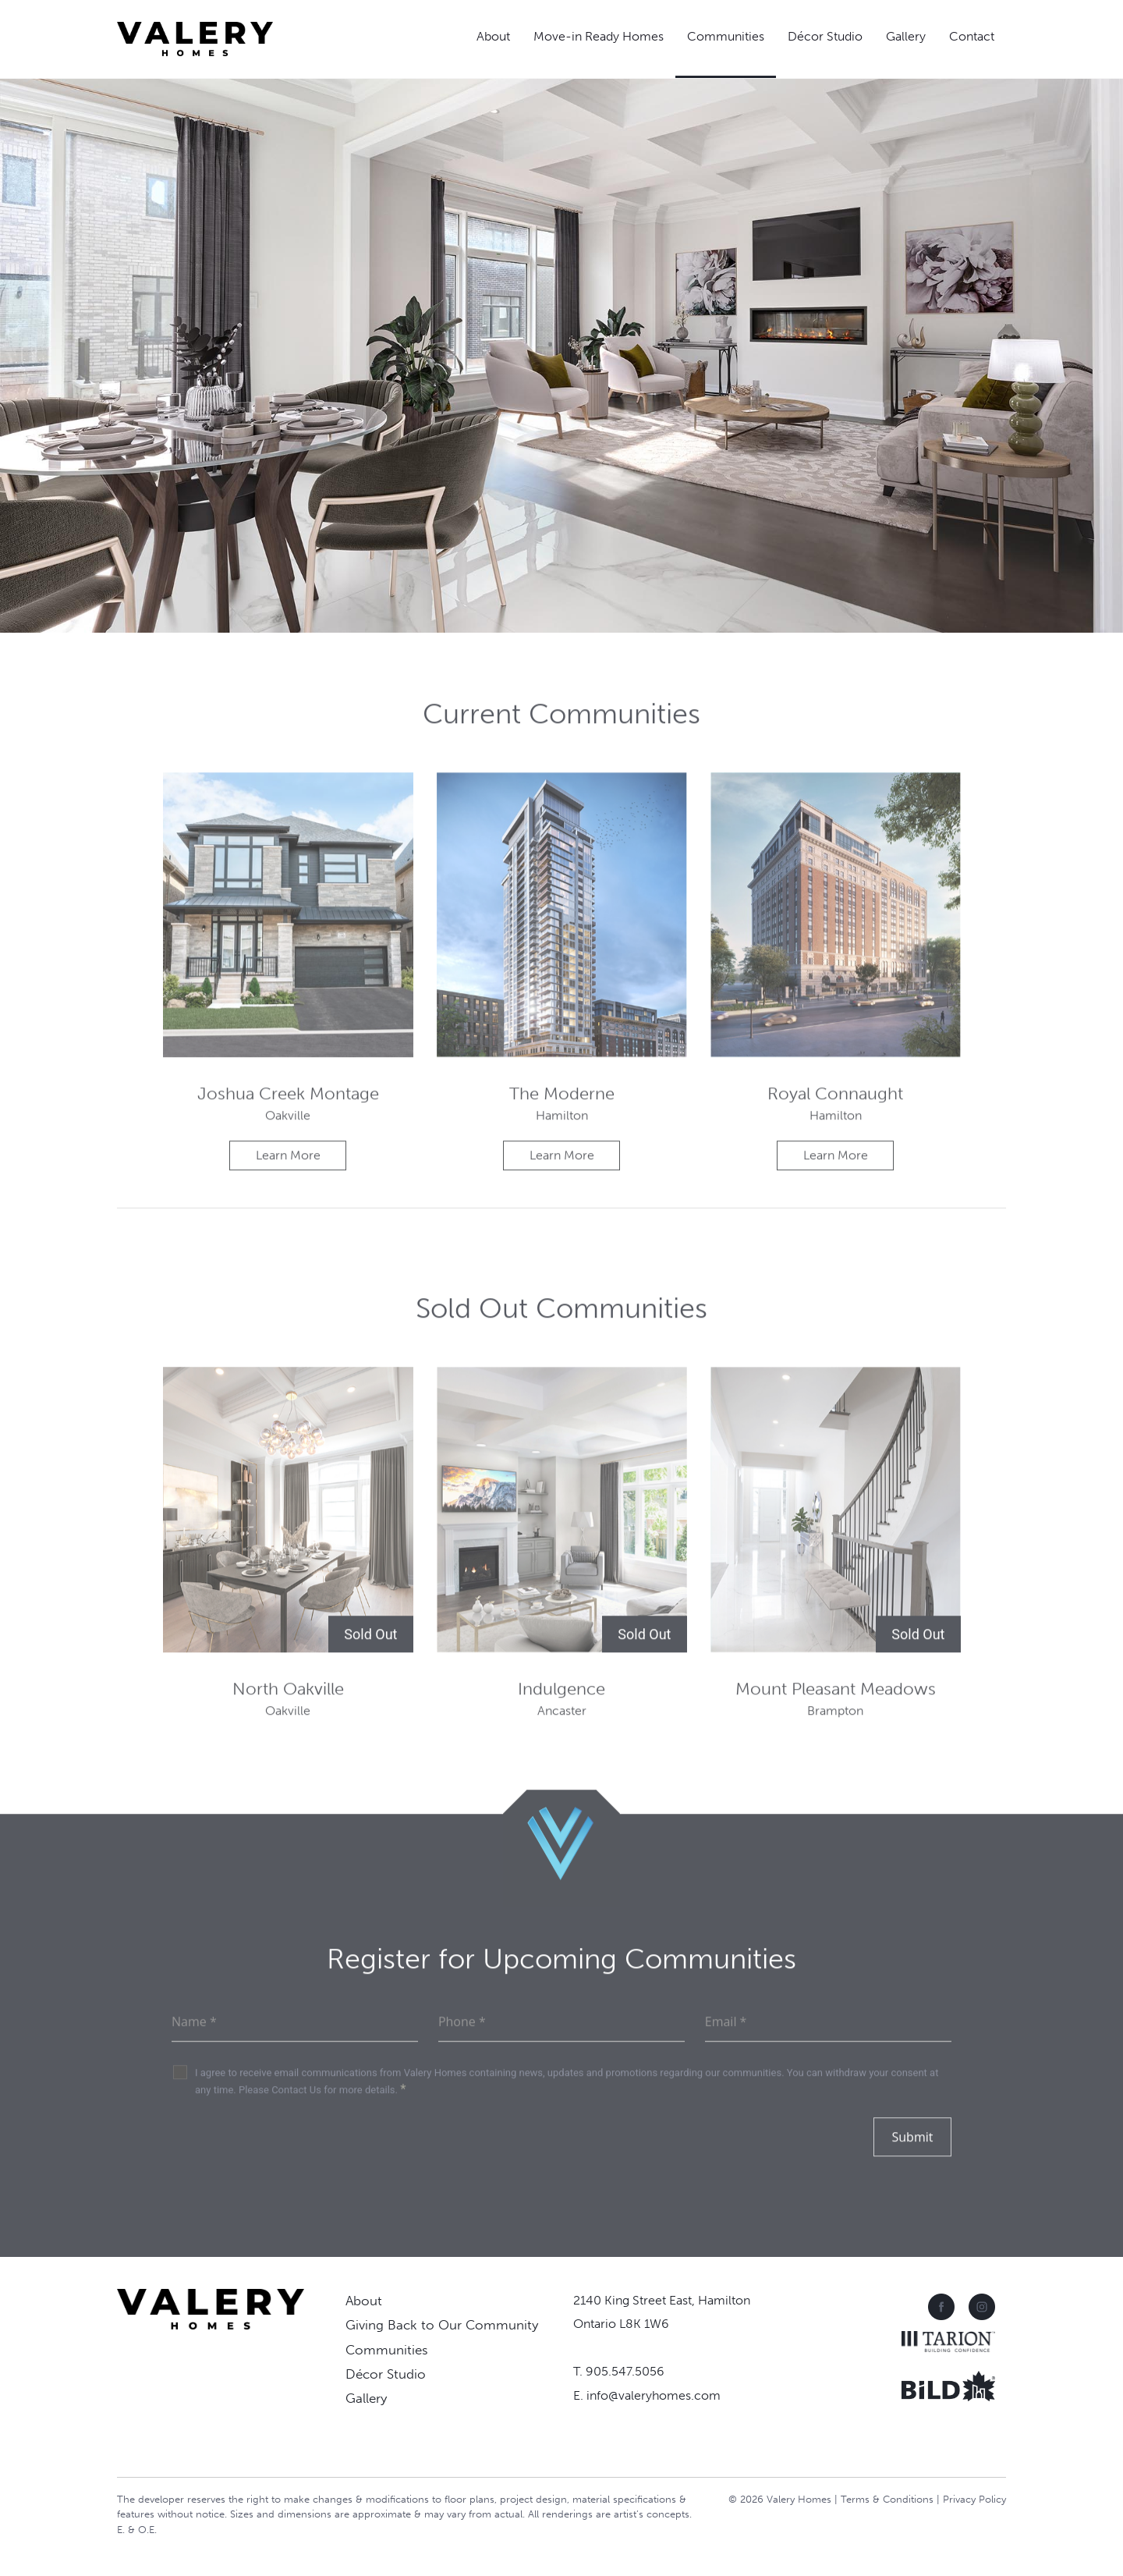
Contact (971, 36)
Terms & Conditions (887, 2499)
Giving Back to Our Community (441, 2325)
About (493, 36)
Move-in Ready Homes (598, 36)
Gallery (906, 36)
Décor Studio (825, 36)
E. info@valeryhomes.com (647, 2395)
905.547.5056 (625, 2371)
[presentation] (290, 2185)
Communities (725, 36)
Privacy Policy (974, 2499)
